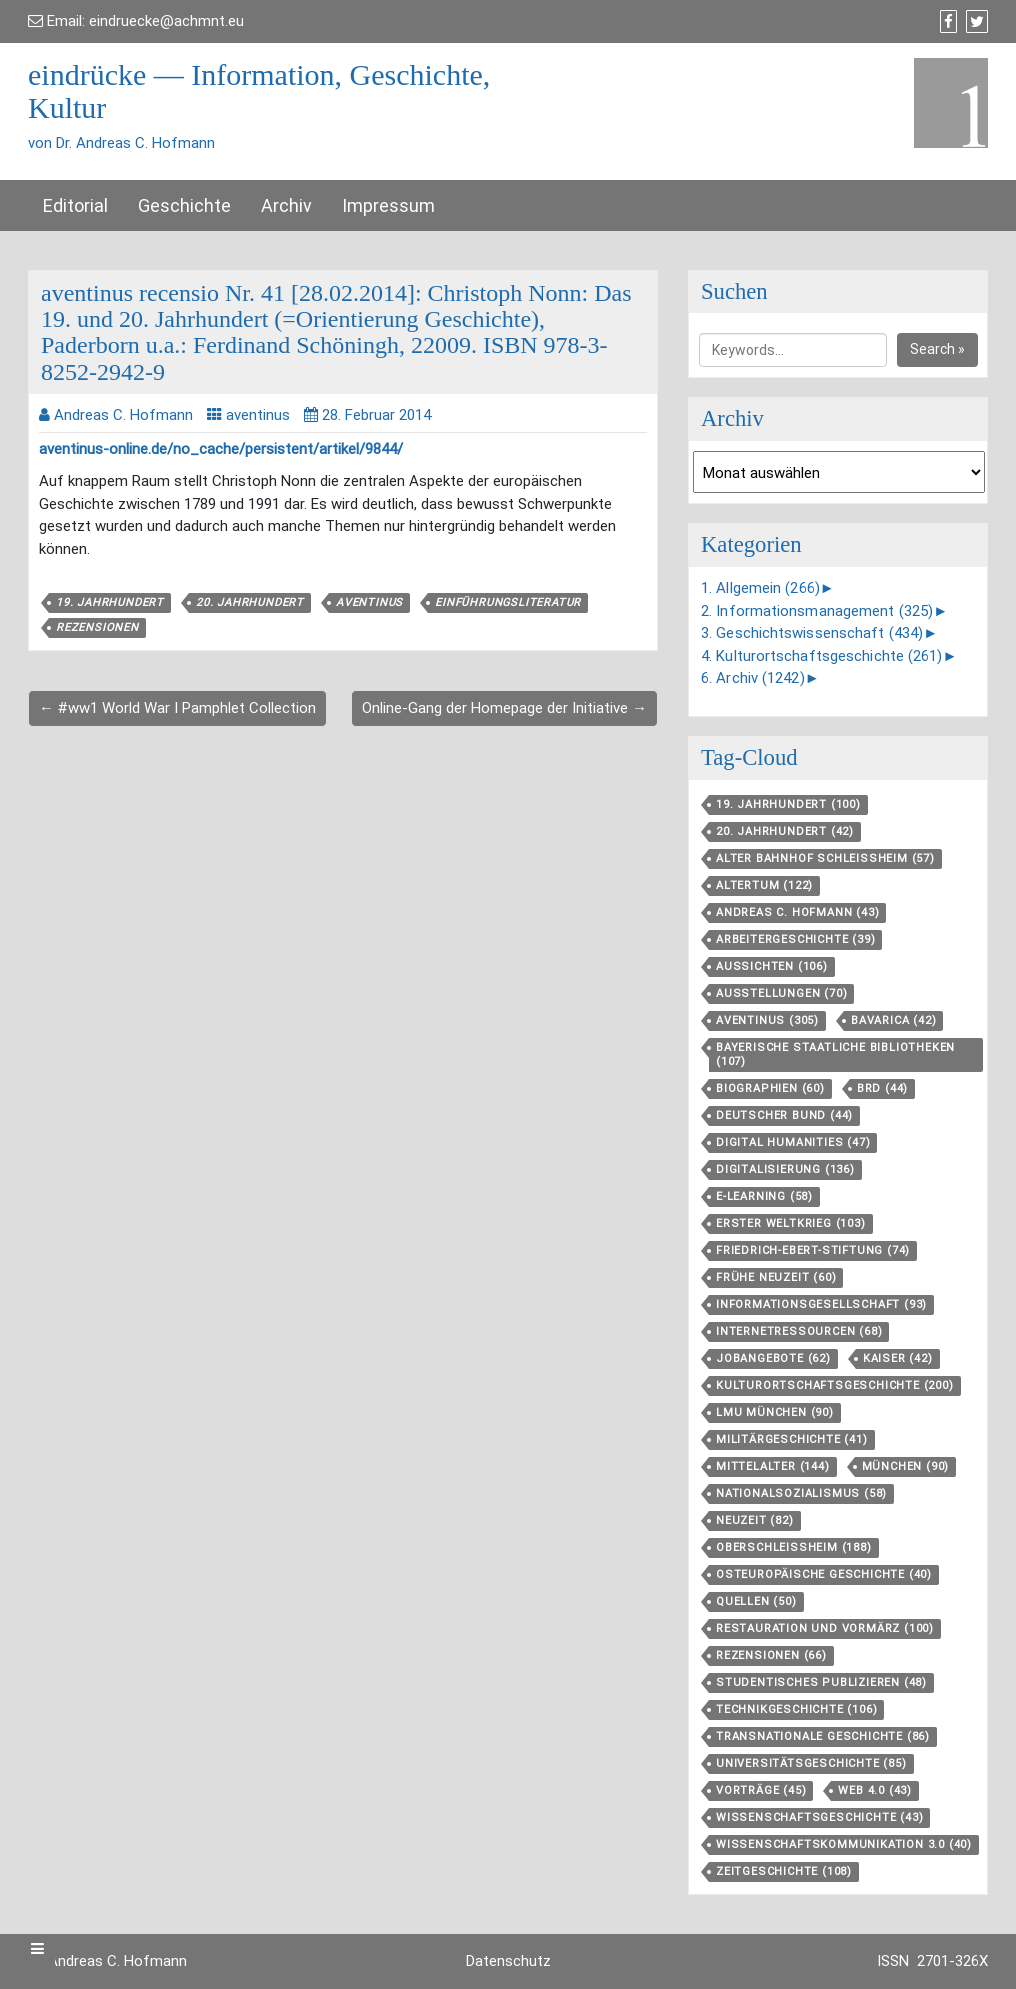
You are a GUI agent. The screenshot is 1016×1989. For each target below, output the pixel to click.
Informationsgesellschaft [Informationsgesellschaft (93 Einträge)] (821, 1304)
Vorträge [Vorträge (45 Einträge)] (761, 1790)
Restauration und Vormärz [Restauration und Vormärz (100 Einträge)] (825, 1628)
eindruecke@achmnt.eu (166, 21)
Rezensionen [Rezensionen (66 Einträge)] (771, 1655)
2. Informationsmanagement (817, 611)
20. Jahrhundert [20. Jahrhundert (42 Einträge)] (785, 831)
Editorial (75, 205)
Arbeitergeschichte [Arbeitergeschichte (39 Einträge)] (795, 939)
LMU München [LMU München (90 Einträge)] (775, 1412)
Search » (937, 349)
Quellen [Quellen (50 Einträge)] (756, 1601)
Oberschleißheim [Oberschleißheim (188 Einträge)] (794, 1547)
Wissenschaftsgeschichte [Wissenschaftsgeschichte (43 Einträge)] (819, 1817)
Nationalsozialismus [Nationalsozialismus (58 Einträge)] (801, 1493)
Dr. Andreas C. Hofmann (107, 1961)
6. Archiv (753, 678)
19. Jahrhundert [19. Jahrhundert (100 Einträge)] (788, 804)
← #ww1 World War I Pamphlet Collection (177, 708)
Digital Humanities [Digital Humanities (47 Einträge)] (793, 1142)
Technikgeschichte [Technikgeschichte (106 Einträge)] (796, 1709)
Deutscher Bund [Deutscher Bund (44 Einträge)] (784, 1115)
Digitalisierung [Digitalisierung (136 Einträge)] (785, 1169)
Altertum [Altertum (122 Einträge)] (764, 885)
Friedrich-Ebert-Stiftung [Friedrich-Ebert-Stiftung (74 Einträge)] (813, 1250)
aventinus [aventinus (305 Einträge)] (767, 1020)
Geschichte (184, 205)
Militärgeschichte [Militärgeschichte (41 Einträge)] (792, 1439)
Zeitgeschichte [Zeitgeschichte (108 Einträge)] (784, 1871)
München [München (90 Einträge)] (906, 1466)
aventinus (258, 415)
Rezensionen (97, 627)
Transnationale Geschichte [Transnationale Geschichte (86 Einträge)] (823, 1736)
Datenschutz (508, 1961)
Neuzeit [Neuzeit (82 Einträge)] (755, 1520)
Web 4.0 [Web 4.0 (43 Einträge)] (875, 1790)
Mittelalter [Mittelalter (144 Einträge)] (773, 1466)
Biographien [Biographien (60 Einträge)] (770, 1088)
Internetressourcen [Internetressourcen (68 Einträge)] (799, 1331)
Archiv (286, 205)
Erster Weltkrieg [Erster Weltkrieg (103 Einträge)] (791, 1223)
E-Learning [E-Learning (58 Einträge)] (764, 1196)
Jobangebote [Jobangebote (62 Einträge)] (773, 1358)
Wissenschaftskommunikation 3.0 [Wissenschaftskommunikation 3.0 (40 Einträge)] (844, 1844)
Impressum (388, 205)
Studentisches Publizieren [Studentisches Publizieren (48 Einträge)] (821, 1682)
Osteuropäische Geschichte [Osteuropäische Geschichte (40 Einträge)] (824, 1574)
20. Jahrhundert (250, 602)
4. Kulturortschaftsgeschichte (822, 656)
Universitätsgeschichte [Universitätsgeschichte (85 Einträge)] (811, 1763)
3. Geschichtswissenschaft (812, 633)
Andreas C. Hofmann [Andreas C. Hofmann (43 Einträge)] (797, 912)
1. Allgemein (760, 588)
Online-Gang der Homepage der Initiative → (504, 708)
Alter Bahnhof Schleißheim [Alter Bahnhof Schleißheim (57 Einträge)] (825, 858)
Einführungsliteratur (508, 602)
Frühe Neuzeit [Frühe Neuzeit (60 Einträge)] (776, 1277)
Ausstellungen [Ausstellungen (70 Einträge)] (781, 993)
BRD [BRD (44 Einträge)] (882, 1088)
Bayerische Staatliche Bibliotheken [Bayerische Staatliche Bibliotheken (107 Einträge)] (835, 1054)
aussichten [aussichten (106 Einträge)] (772, 966)
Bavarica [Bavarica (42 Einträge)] (893, 1020)
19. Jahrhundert (110, 602)
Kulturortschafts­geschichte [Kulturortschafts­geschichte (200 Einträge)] (835, 1385)
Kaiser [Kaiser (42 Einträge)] (898, 1358)
